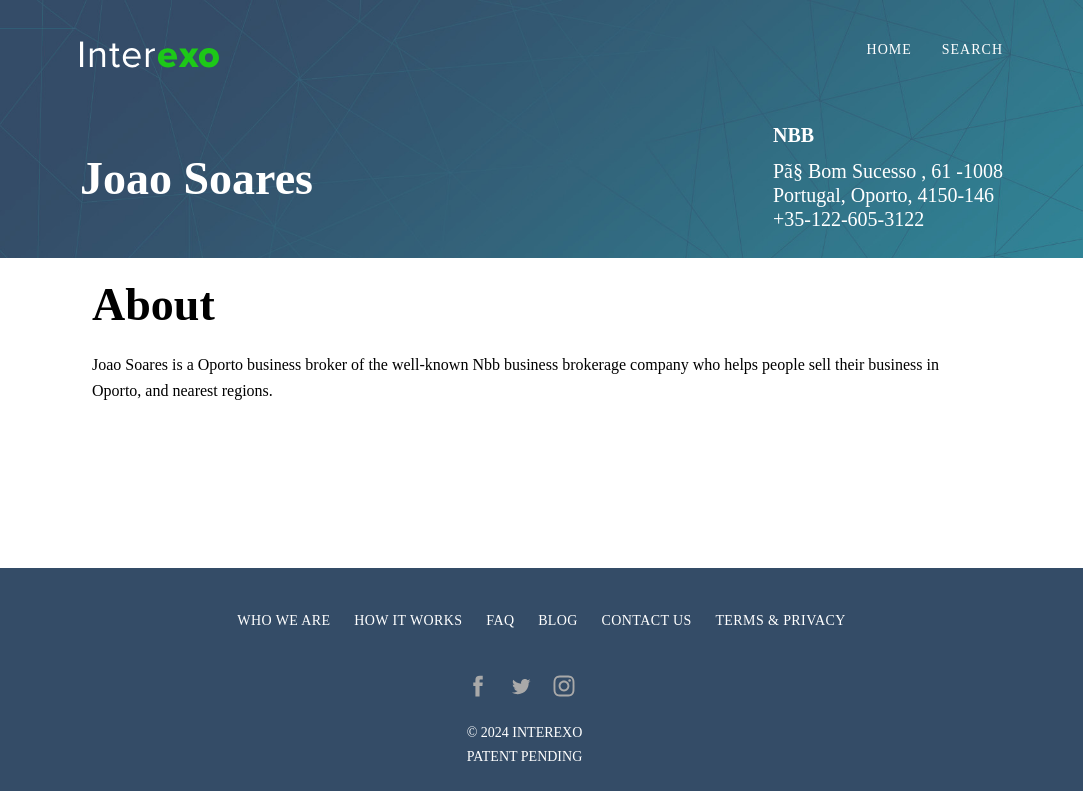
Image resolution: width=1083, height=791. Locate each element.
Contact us (647, 620)
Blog (558, 620)
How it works (408, 620)
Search (972, 50)
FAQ (500, 620)
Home (889, 50)
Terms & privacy (780, 620)
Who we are (283, 620)
